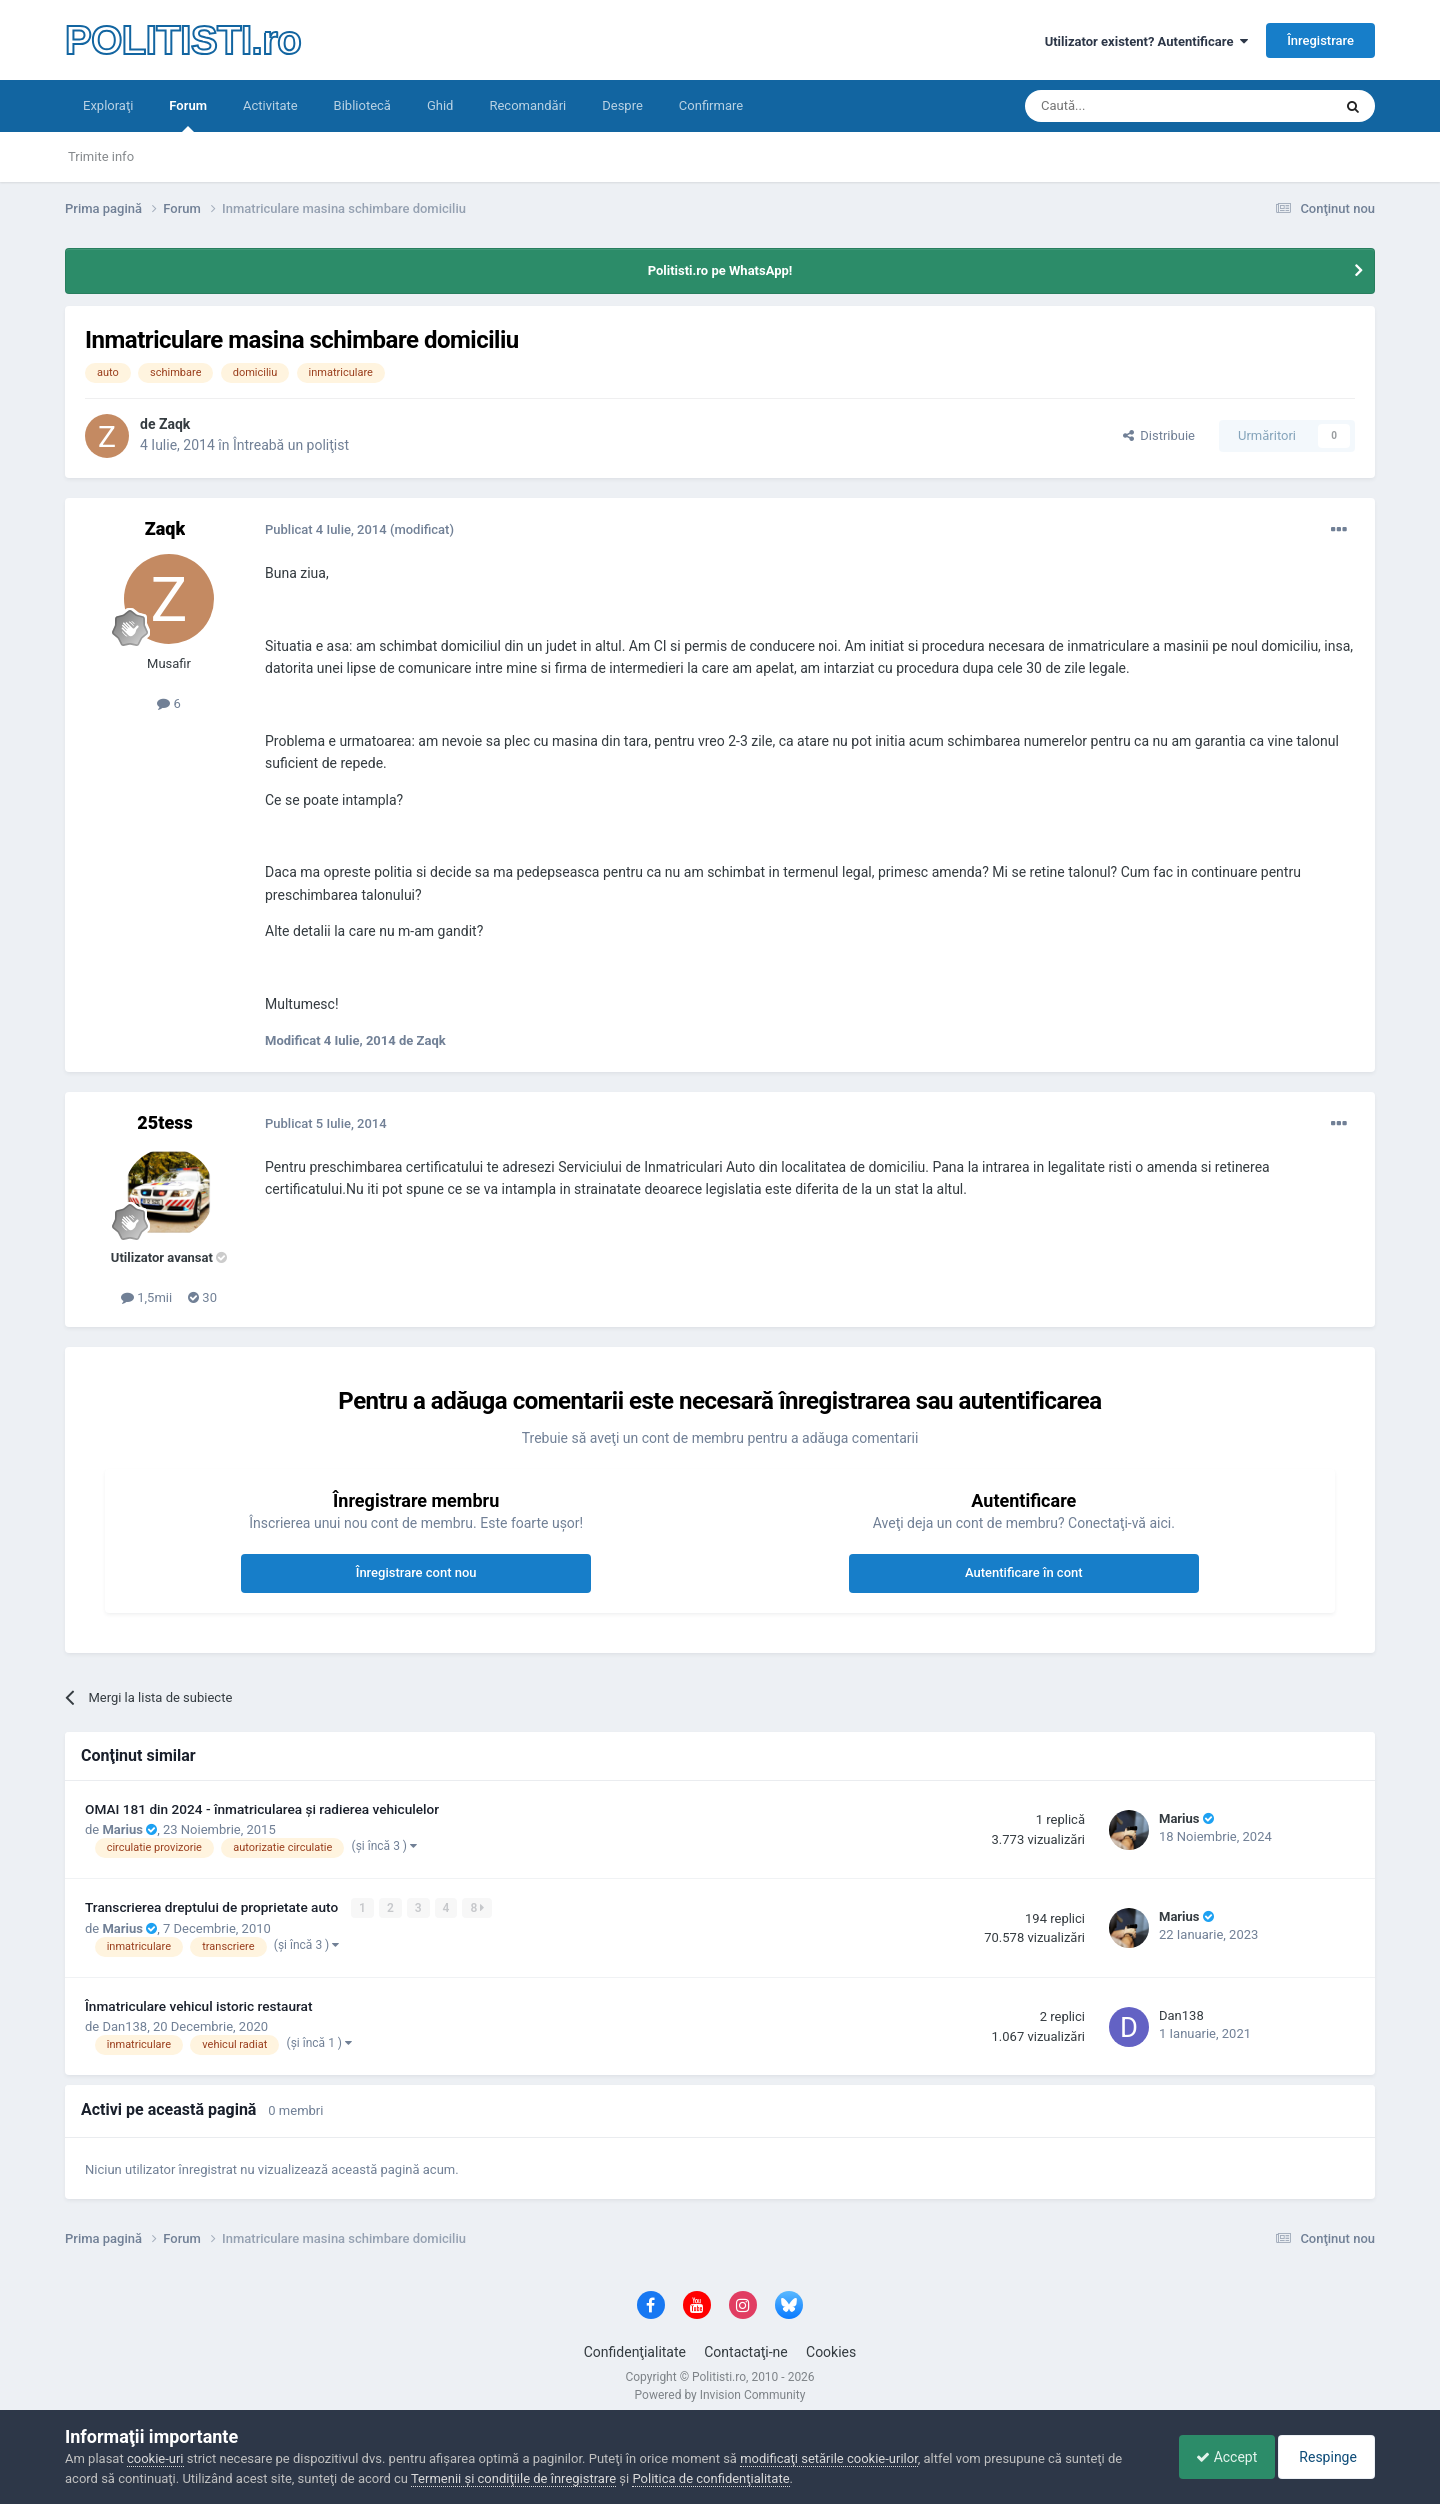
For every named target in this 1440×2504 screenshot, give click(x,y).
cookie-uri (155, 2458)
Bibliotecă (362, 105)
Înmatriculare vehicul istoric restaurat (199, 2006)
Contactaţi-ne (746, 2352)
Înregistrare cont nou (416, 1572)
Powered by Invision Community (720, 2395)
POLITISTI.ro (183, 40)
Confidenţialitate (635, 2352)
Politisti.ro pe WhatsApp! (720, 270)
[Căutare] (1122, 106)
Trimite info (101, 156)
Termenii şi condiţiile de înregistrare (513, 2478)
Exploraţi (108, 105)
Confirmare (711, 105)
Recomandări (527, 105)
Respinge (1323, 2457)
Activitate (270, 105)
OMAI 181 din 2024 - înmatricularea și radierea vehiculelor (262, 1809)
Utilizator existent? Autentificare (1146, 41)
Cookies (831, 2352)
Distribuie (1159, 435)
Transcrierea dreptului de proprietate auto (213, 1907)
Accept (1216, 2457)
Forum (188, 115)
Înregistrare (1320, 40)
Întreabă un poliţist (291, 445)
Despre (622, 105)
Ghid (440, 105)
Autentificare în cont (1024, 1572)
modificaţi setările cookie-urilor (829, 2458)
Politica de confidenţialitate (710, 2478)
